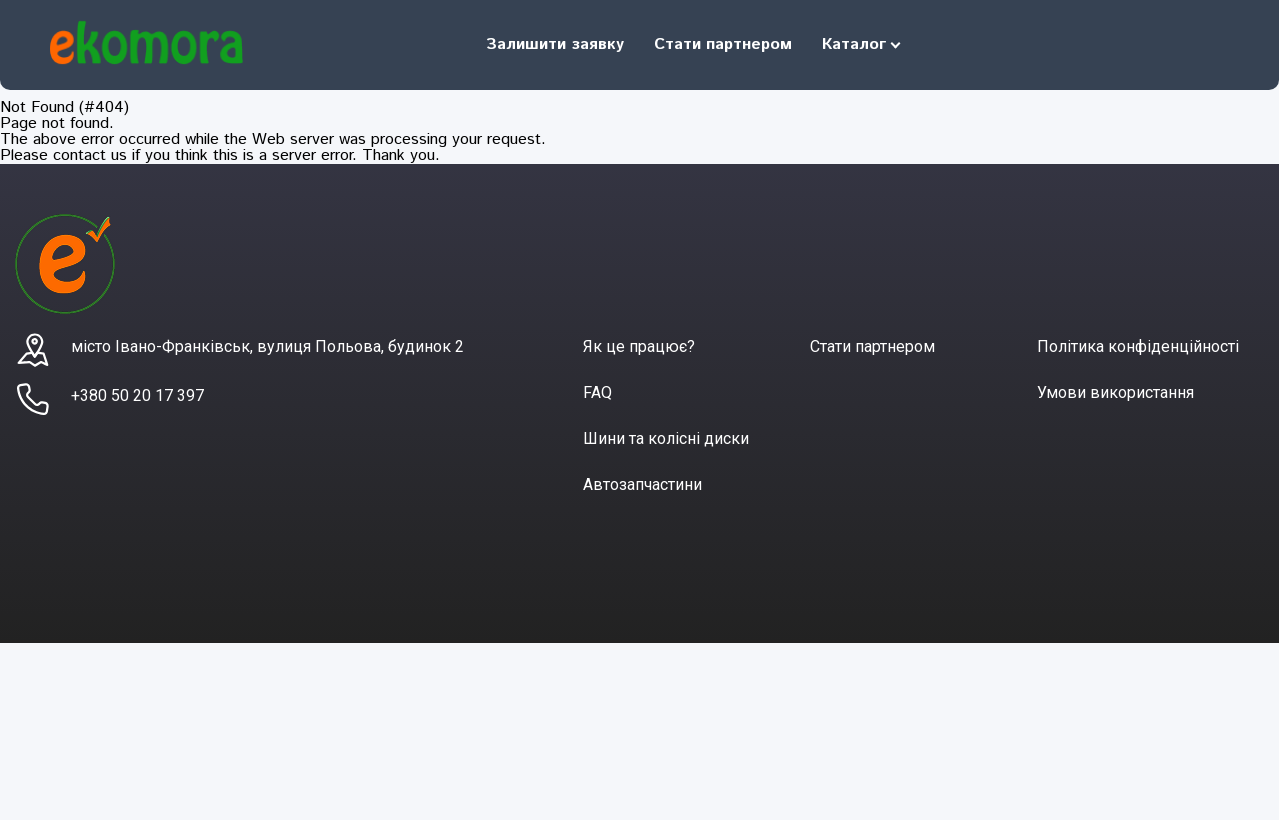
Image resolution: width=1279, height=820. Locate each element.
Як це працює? (639, 346)
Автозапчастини (642, 484)
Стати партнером (723, 44)
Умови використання (1115, 392)
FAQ (597, 392)
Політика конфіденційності (1138, 346)
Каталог (854, 44)
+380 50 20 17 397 (137, 395)
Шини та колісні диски (666, 438)
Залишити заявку (555, 44)
